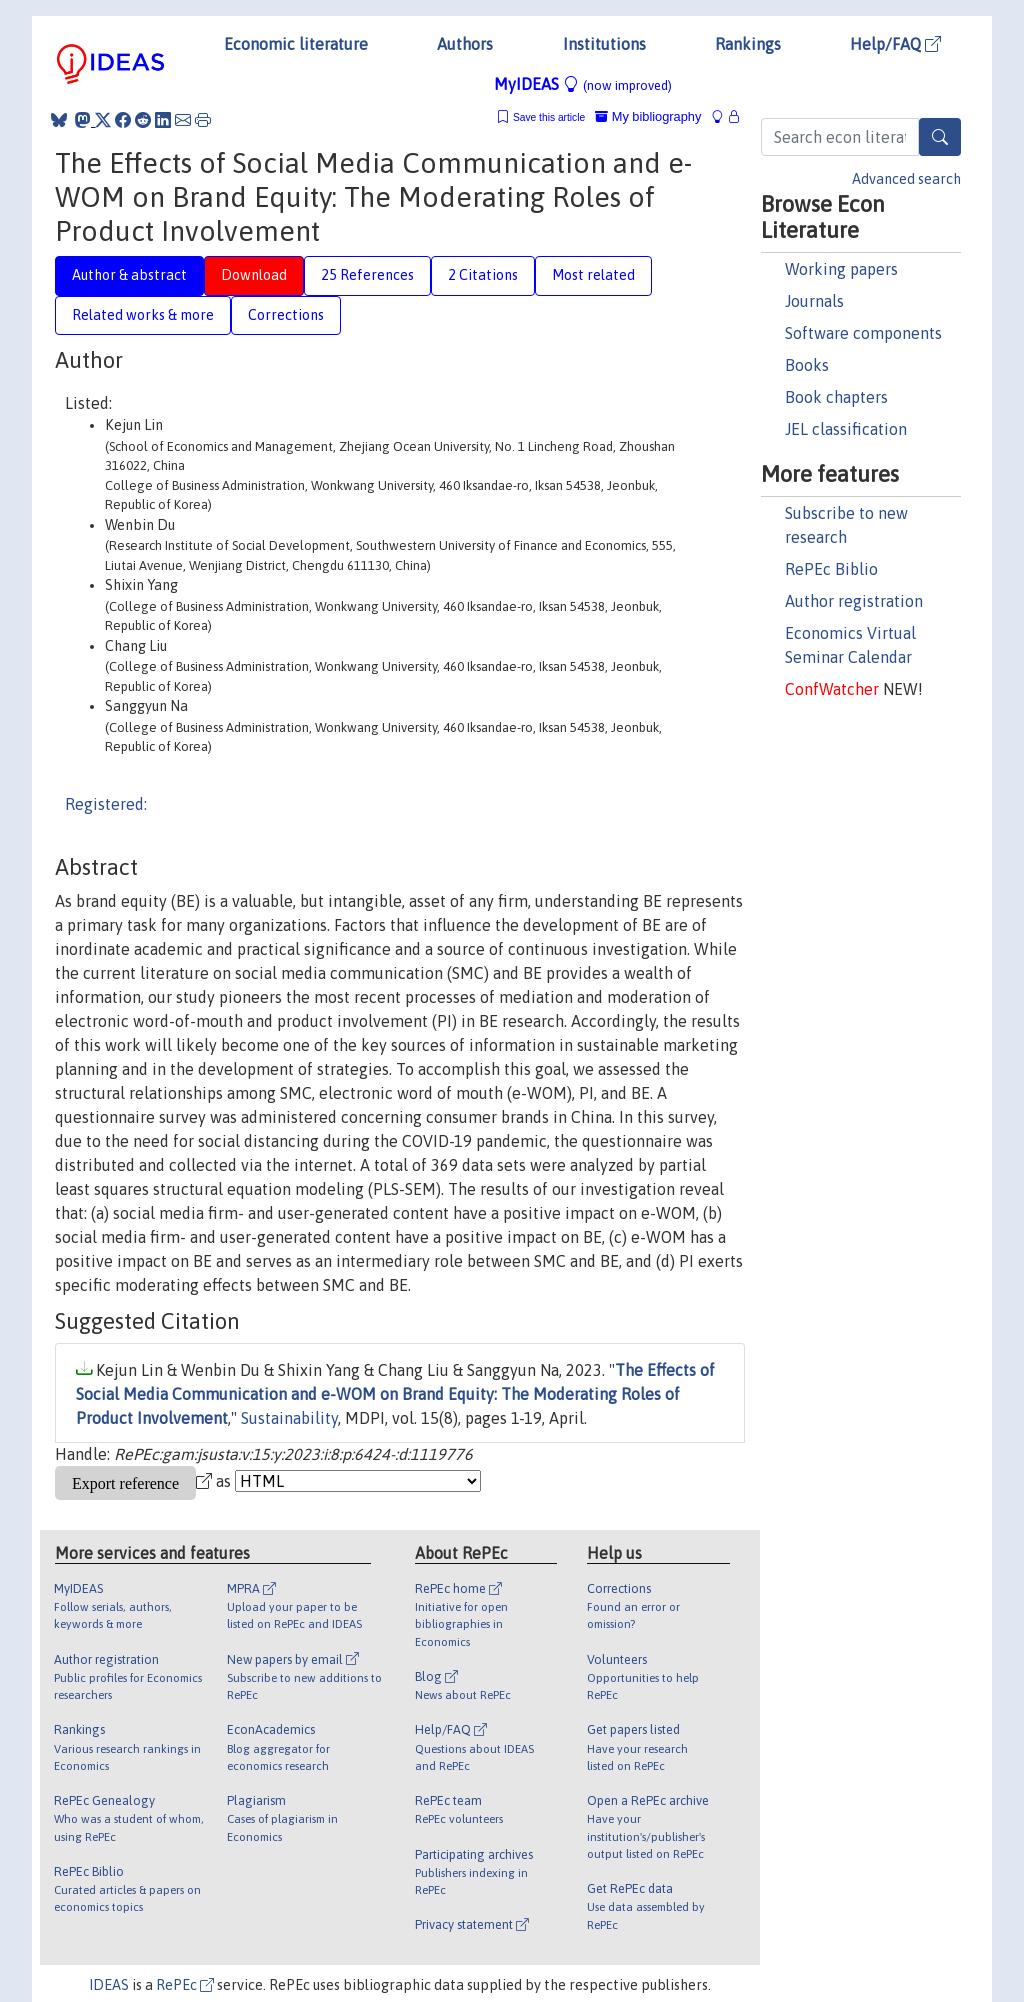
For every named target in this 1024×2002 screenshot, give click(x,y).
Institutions (604, 44)
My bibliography (648, 116)
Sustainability (289, 1418)
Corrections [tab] (286, 315)
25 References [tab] (367, 275)
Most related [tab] (593, 275)
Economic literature (296, 44)
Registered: (106, 804)
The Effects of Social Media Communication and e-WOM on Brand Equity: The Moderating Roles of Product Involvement (395, 1394)
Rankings (748, 44)
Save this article (549, 117)
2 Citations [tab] (483, 275)
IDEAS (109, 1985)
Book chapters (836, 397)
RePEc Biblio (831, 569)
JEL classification (846, 429)
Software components (863, 333)
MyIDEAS (583, 84)
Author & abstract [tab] (129, 275)
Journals (814, 301)
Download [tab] (254, 275)
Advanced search (906, 179)
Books (807, 365)
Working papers (841, 269)
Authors (465, 44)
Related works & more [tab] (143, 315)
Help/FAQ (895, 44)
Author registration (854, 601)
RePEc (185, 1985)
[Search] (940, 137)
